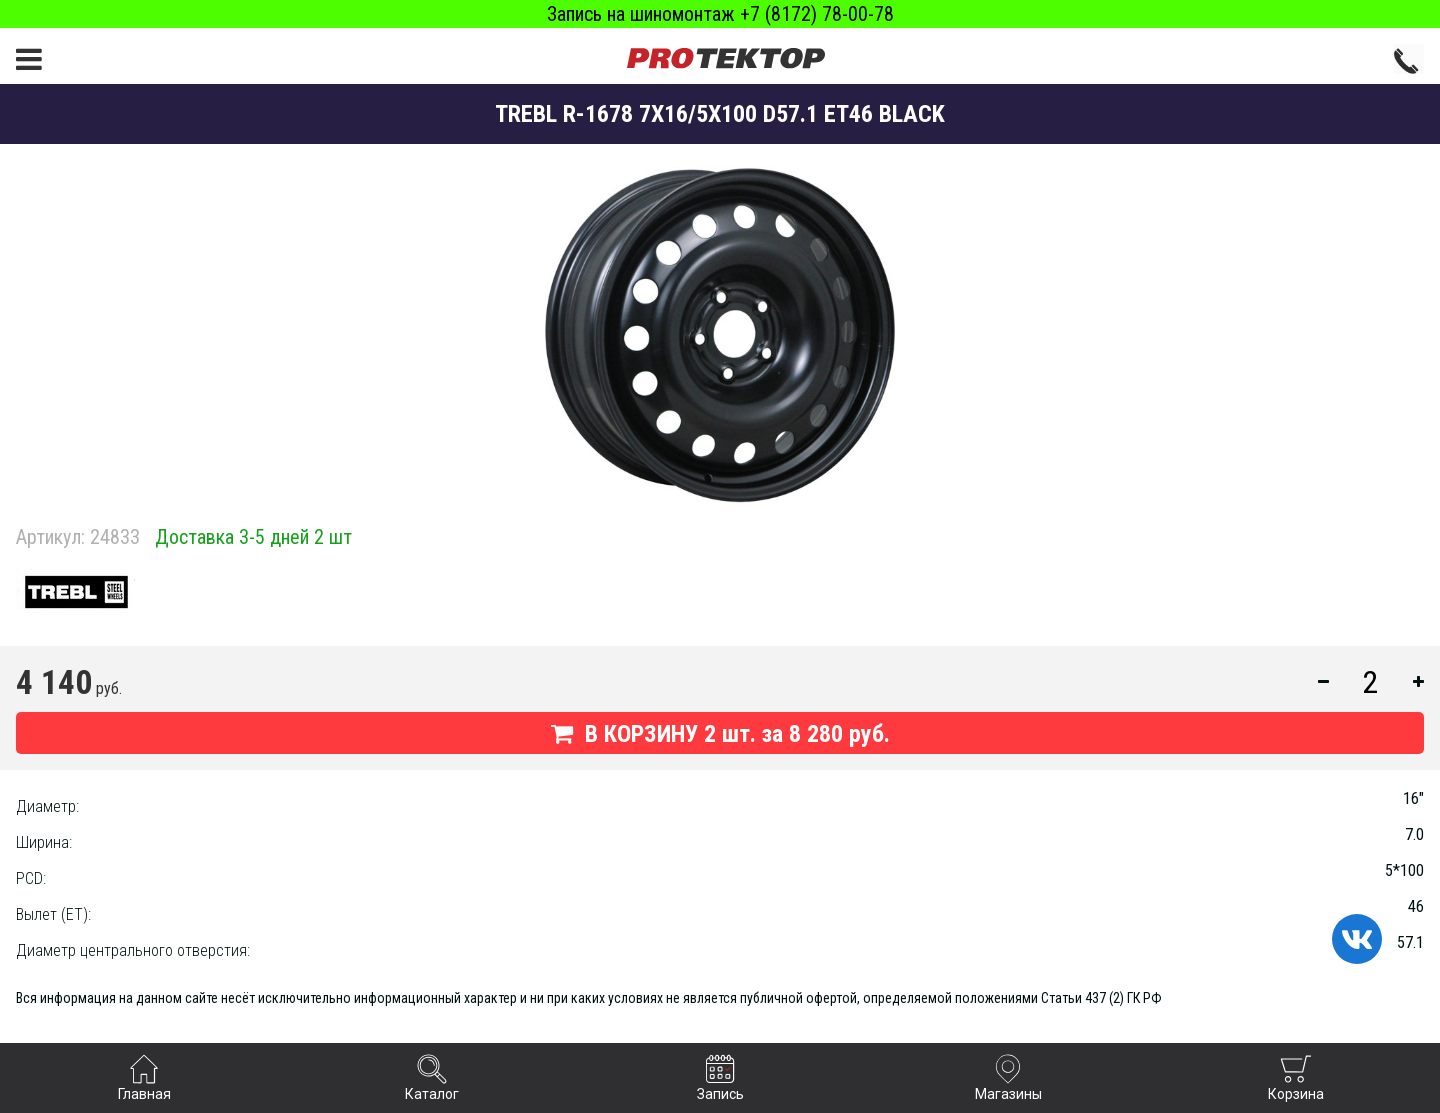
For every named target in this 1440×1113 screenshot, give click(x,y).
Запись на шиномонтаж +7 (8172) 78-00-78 (720, 14)
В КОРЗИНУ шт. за (720, 734)
